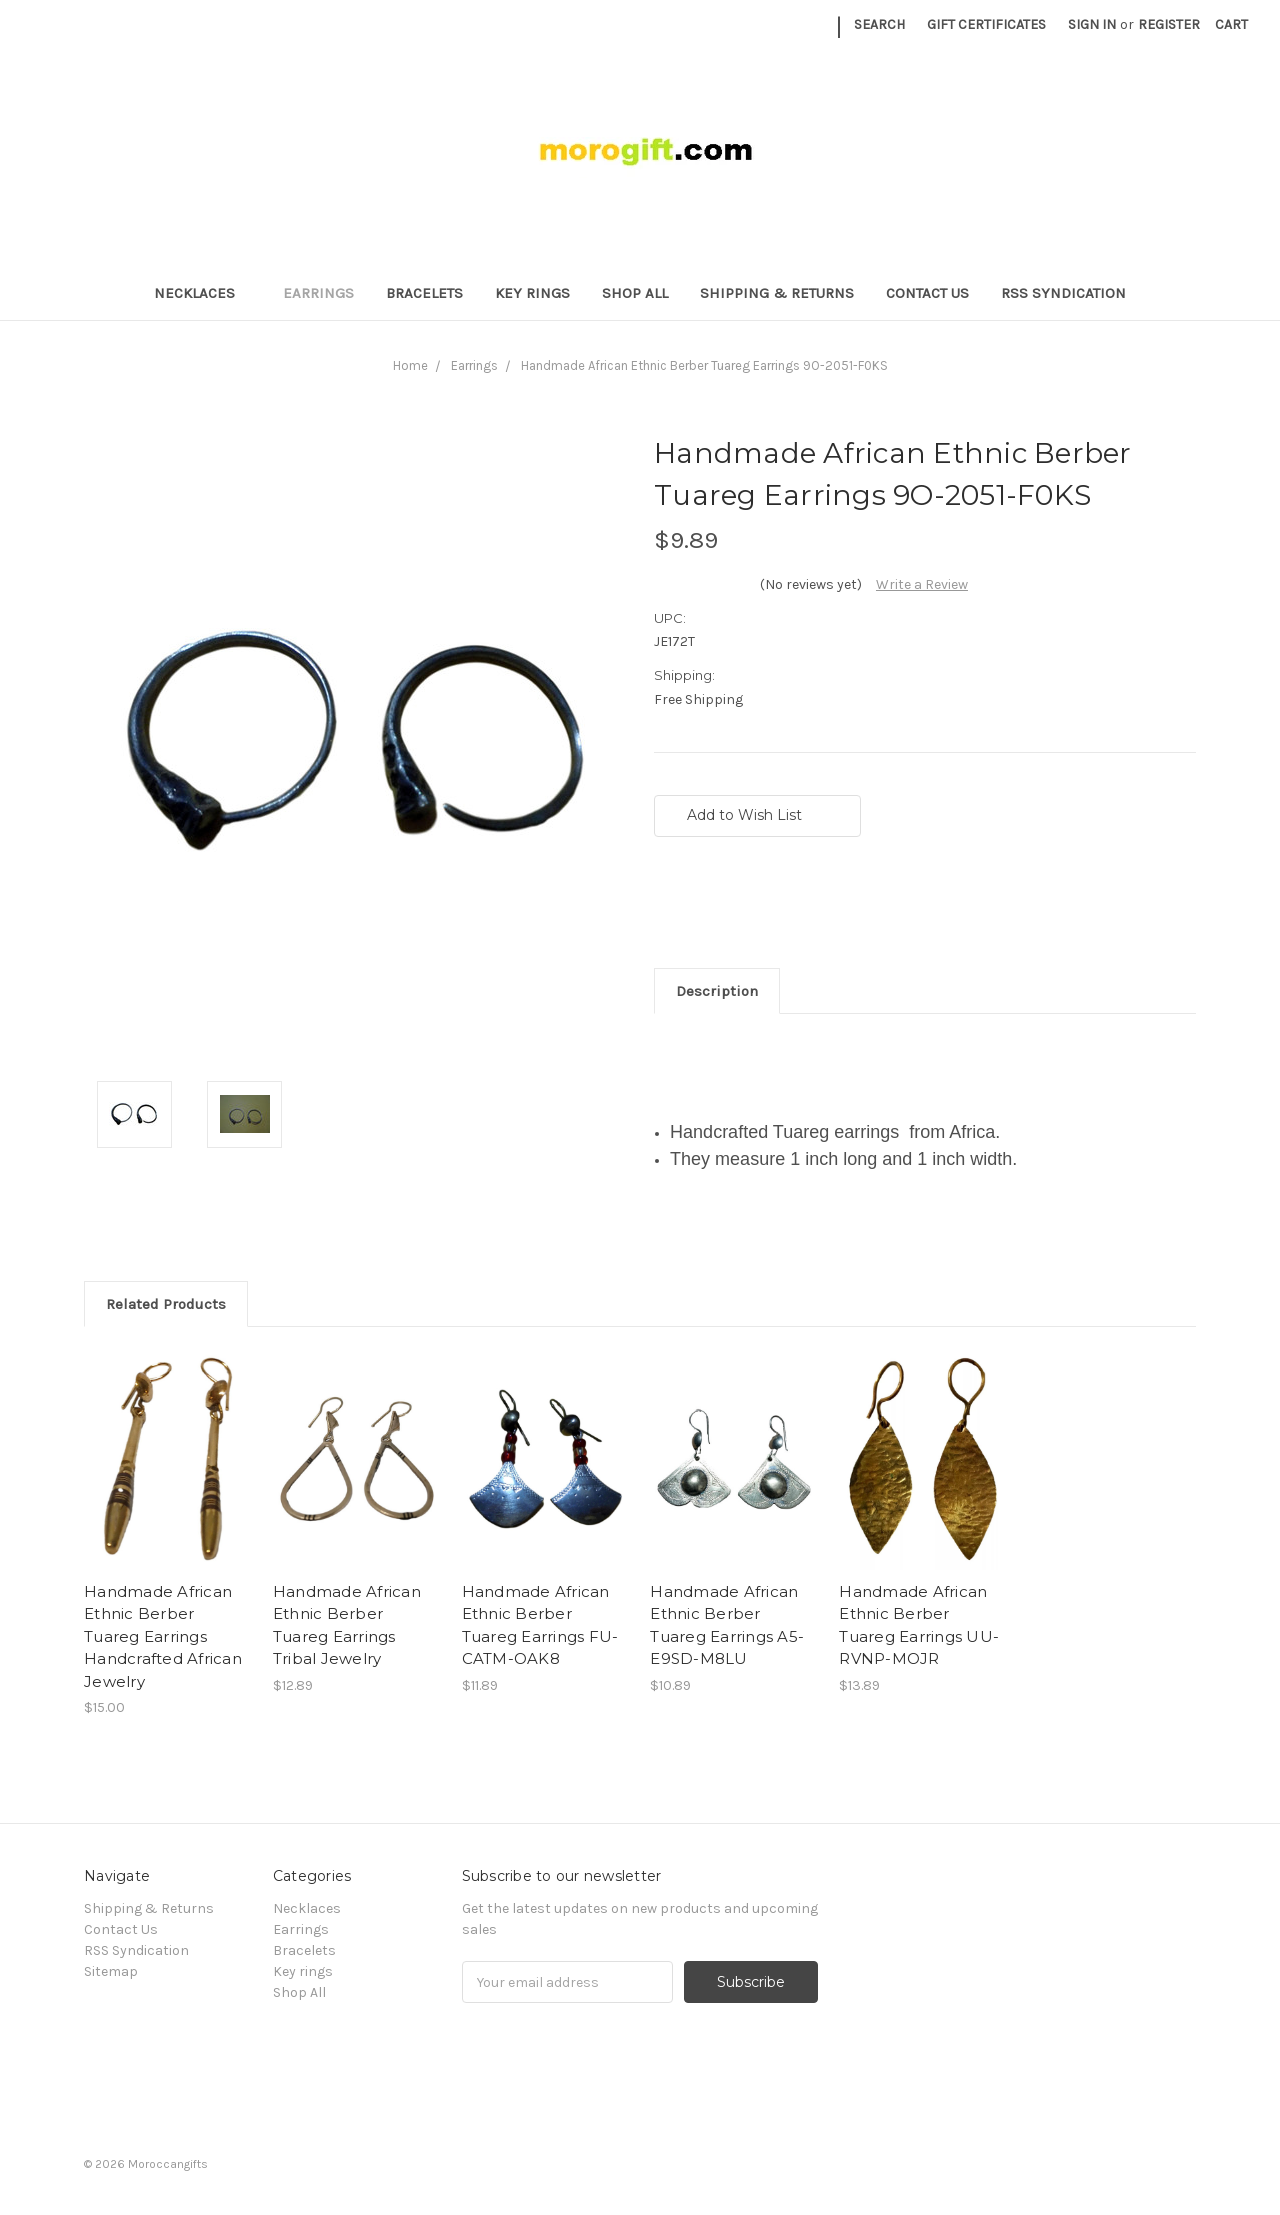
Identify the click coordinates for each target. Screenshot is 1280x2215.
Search (879, 24)
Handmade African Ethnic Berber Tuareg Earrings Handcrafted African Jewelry (163, 1636)
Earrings (318, 293)
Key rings (532, 293)
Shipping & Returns (777, 293)
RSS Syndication (1063, 293)
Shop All (635, 293)
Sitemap (111, 1971)
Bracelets (424, 293)
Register (1169, 24)
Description (717, 991)
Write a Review (922, 584)
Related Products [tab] (166, 1304)
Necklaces (203, 293)
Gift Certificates (986, 24)
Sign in (1092, 24)
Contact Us (927, 293)
